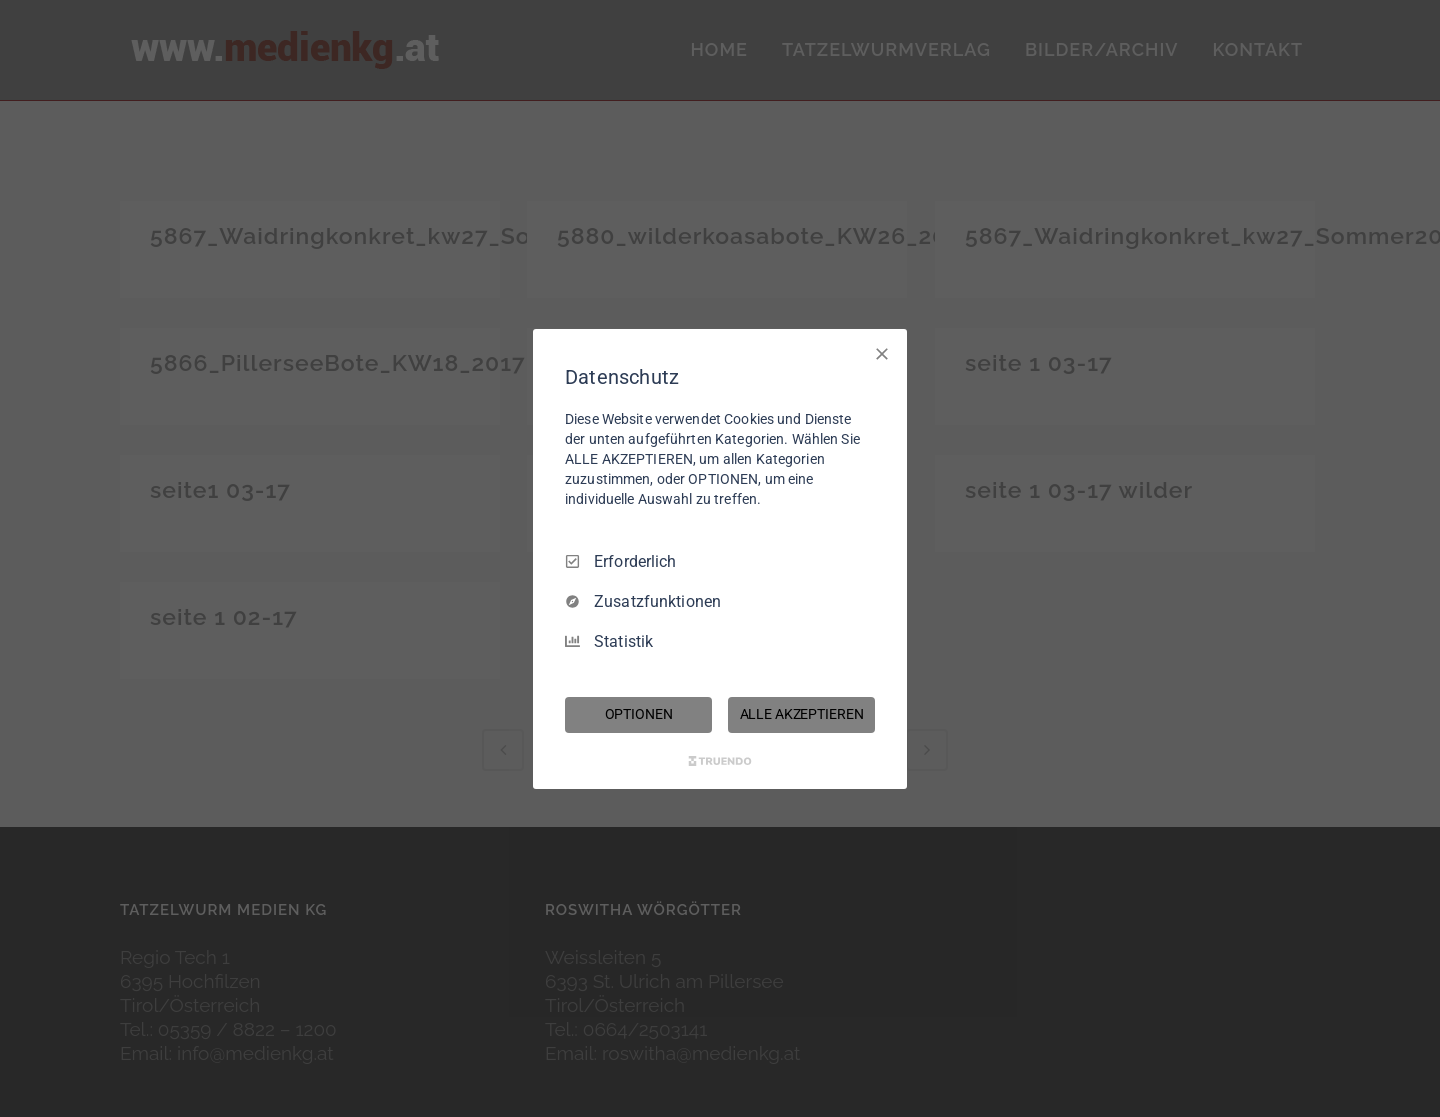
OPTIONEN (639, 714)
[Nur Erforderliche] (882, 353)
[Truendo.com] (720, 761)
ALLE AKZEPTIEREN (802, 714)
